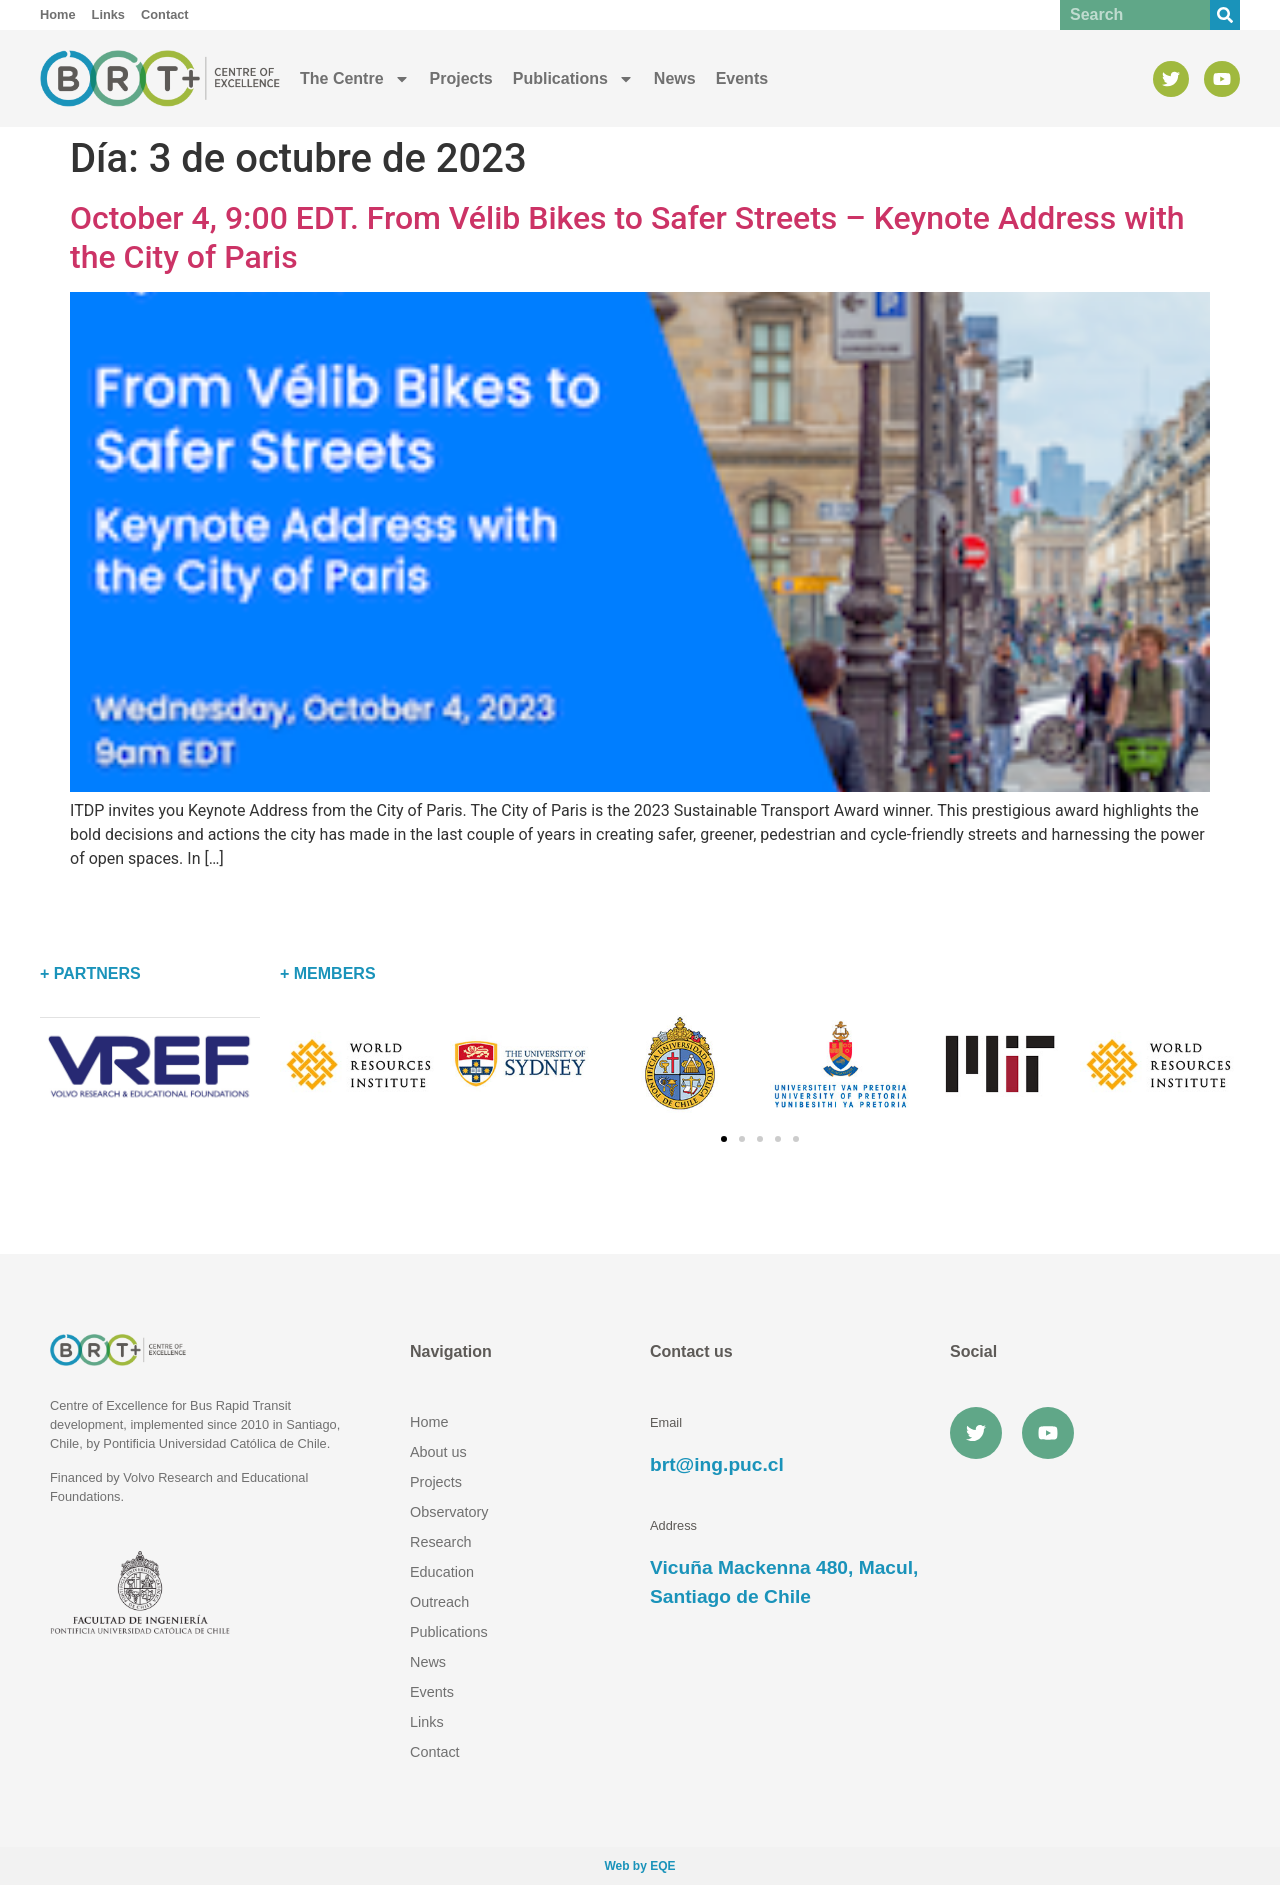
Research (441, 1542)
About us (438, 1452)
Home (429, 1422)
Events (742, 78)
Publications (573, 79)
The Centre (355, 79)
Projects (461, 78)
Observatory (449, 1512)
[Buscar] (1225, 15)
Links (427, 1722)
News (675, 78)
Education (442, 1572)
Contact (435, 1752)
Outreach (439, 1602)
